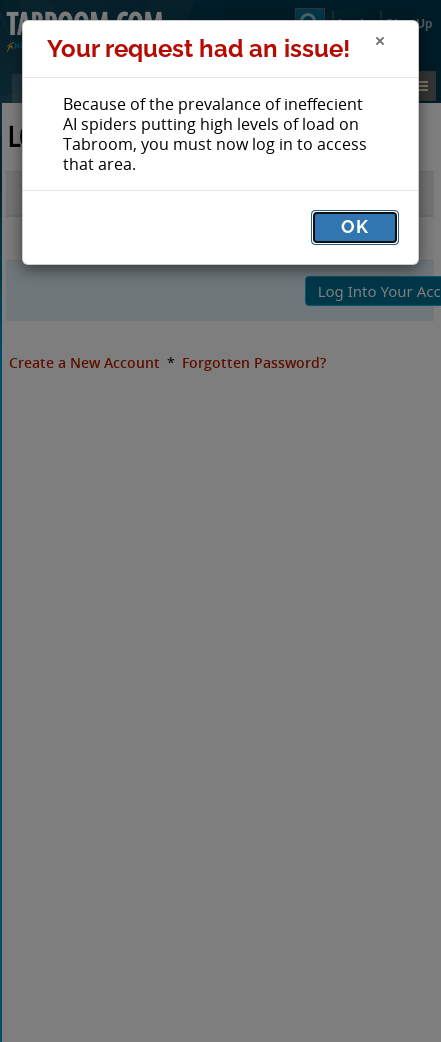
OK (355, 226)
